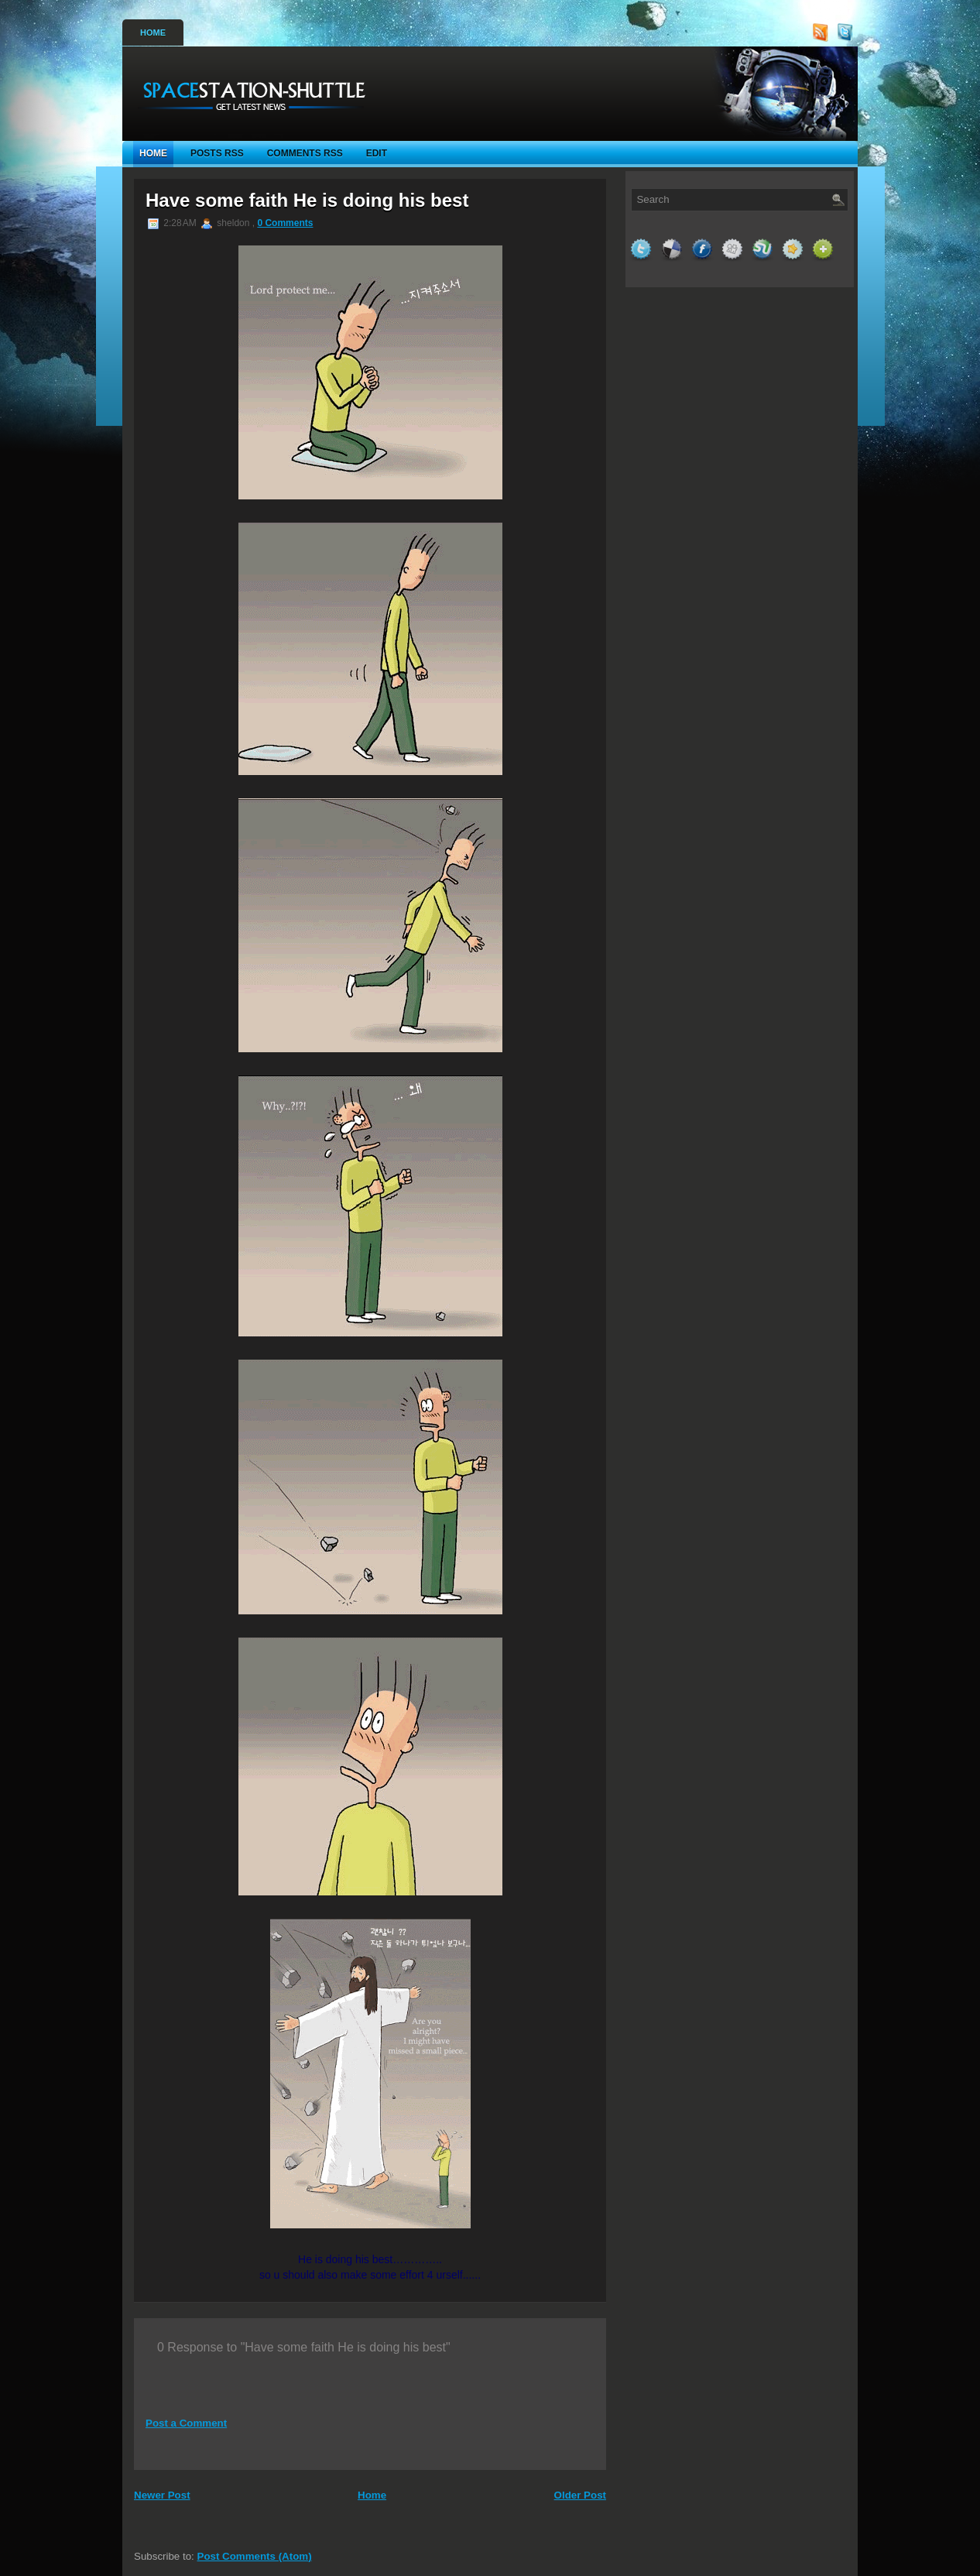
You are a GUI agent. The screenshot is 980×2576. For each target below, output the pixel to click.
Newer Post (162, 2495)
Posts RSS (217, 153)
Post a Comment (186, 2423)
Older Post (580, 2495)
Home (153, 32)
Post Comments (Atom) (254, 2556)
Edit (376, 153)
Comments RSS (305, 153)
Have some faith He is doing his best (307, 200)
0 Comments (285, 223)
